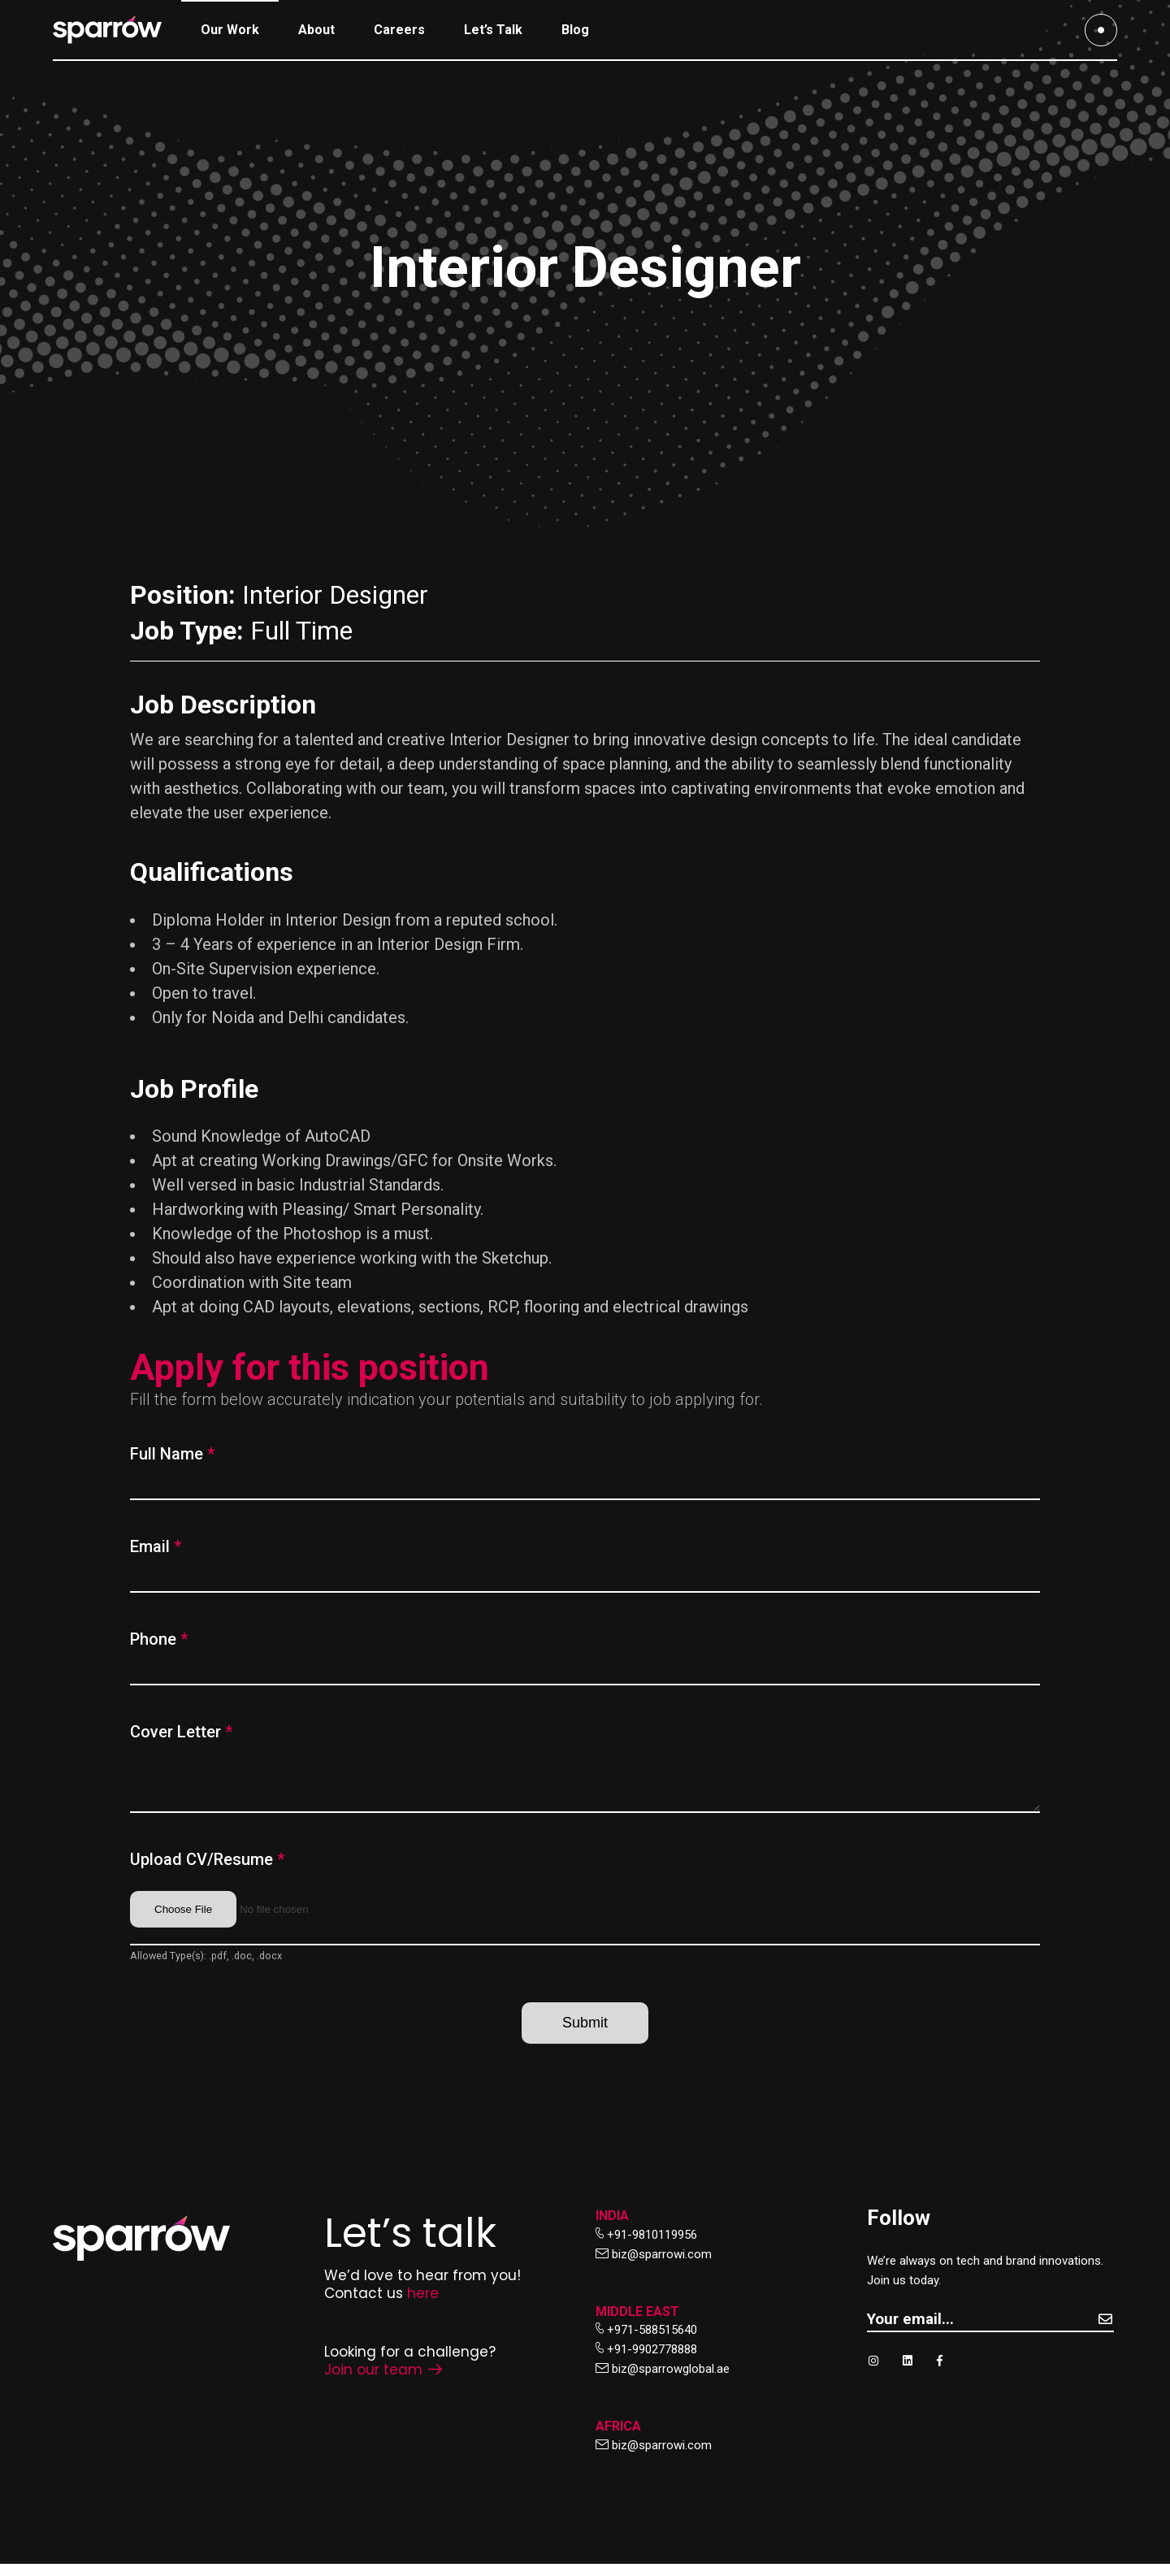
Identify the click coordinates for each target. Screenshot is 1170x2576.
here (423, 2305)
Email (155, 1546)
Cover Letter (181, 1731)
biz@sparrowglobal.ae (671, 2381)
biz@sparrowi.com (662, 2266)
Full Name (172, 1454)
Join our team (383, 2382)
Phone (159, 1639)
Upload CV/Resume (207, 1871)
